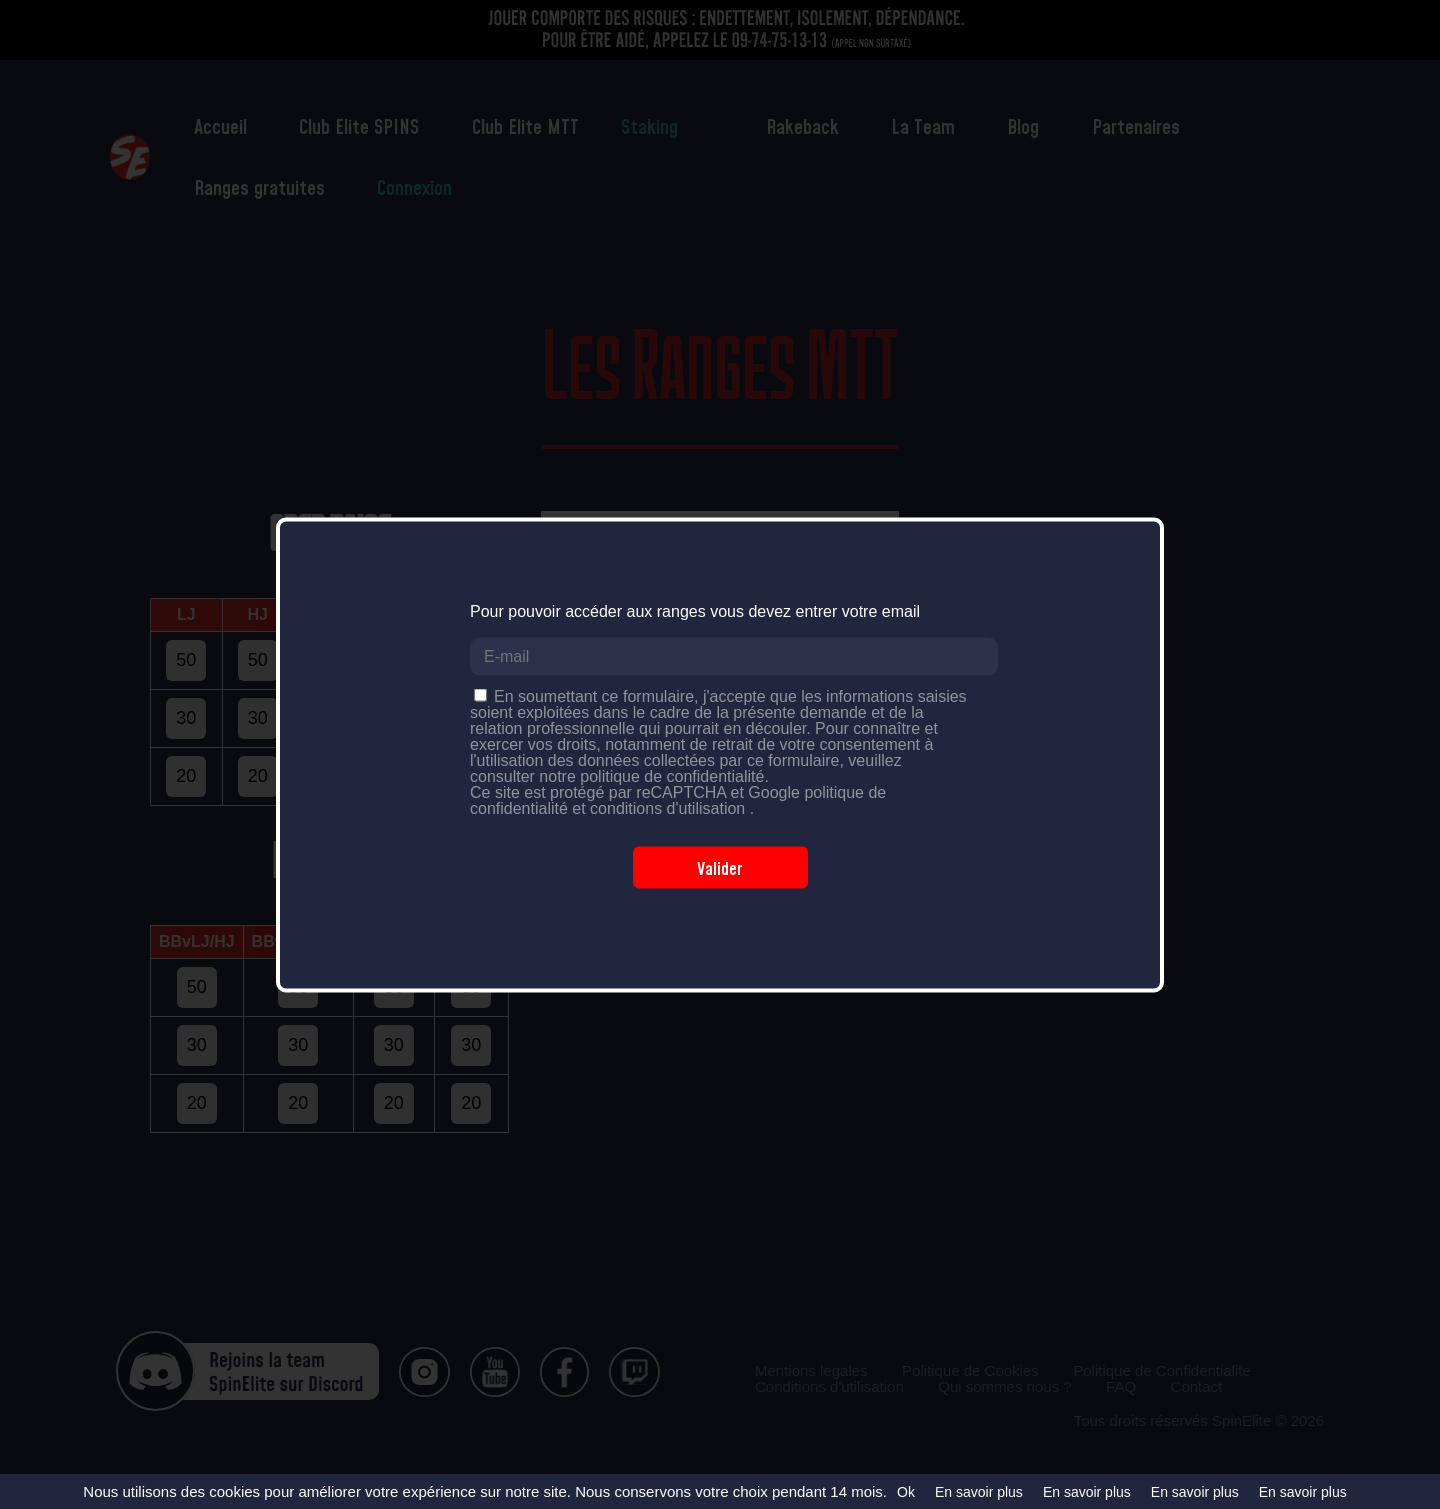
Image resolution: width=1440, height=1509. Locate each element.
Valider (720, 867)
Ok (906, 1492)
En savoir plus (979, 1492)
